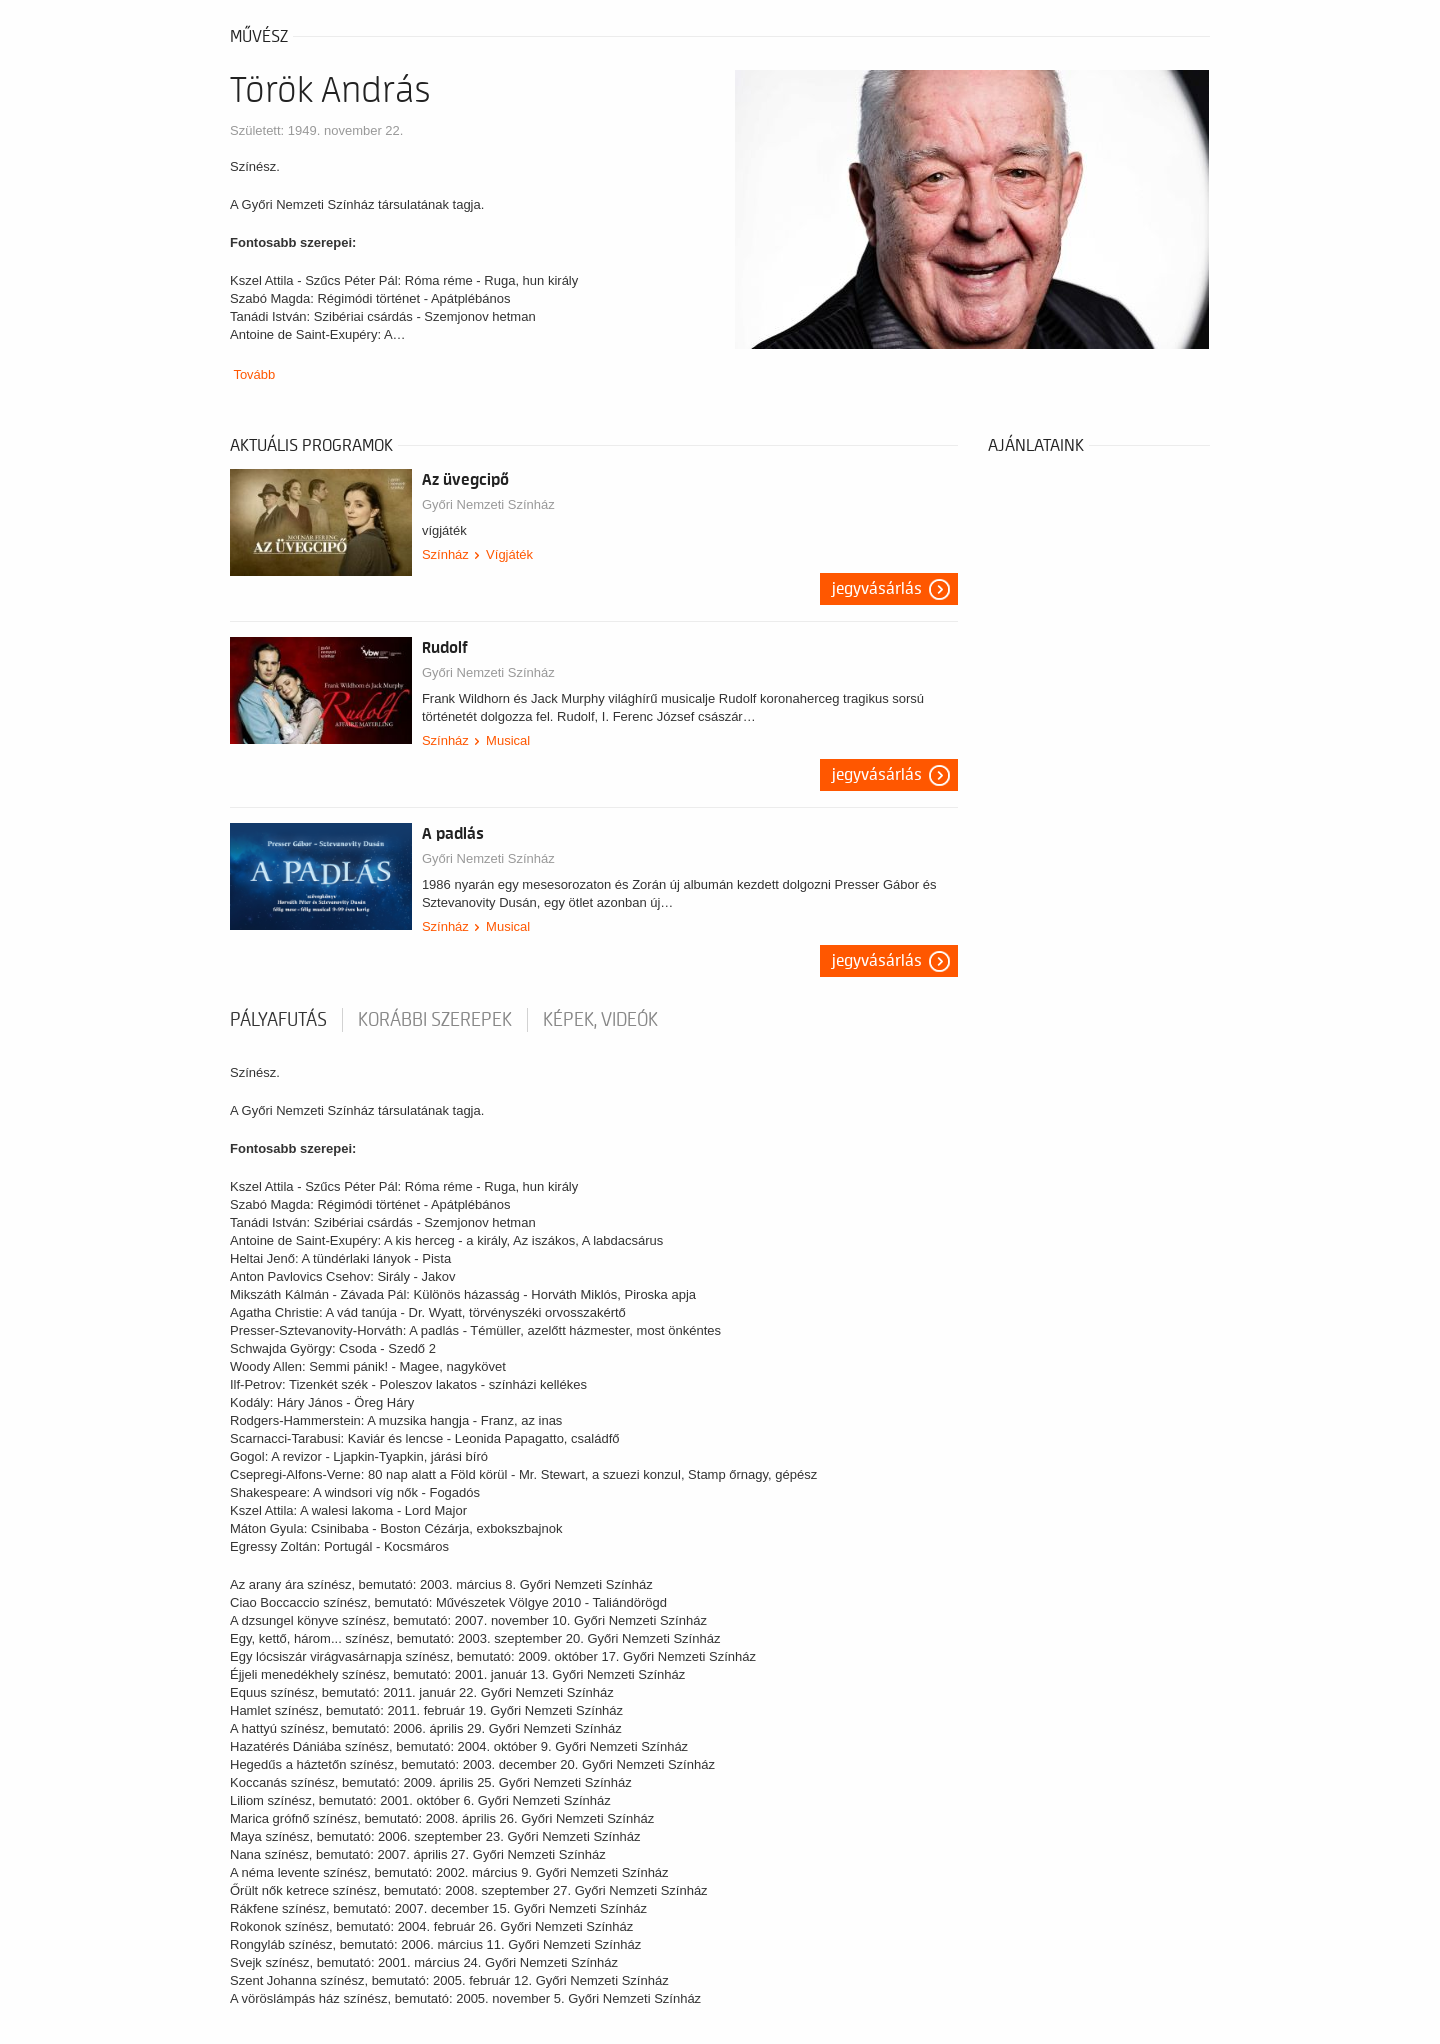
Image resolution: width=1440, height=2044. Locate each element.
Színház (445, 554)
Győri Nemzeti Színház (488, 504)
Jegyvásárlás (877, 589)
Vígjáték (509, 554)
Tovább (254, 374)
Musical (508, 740)
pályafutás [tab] (278, 1020)
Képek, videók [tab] (600, 1020)
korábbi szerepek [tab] (435, 1020)
